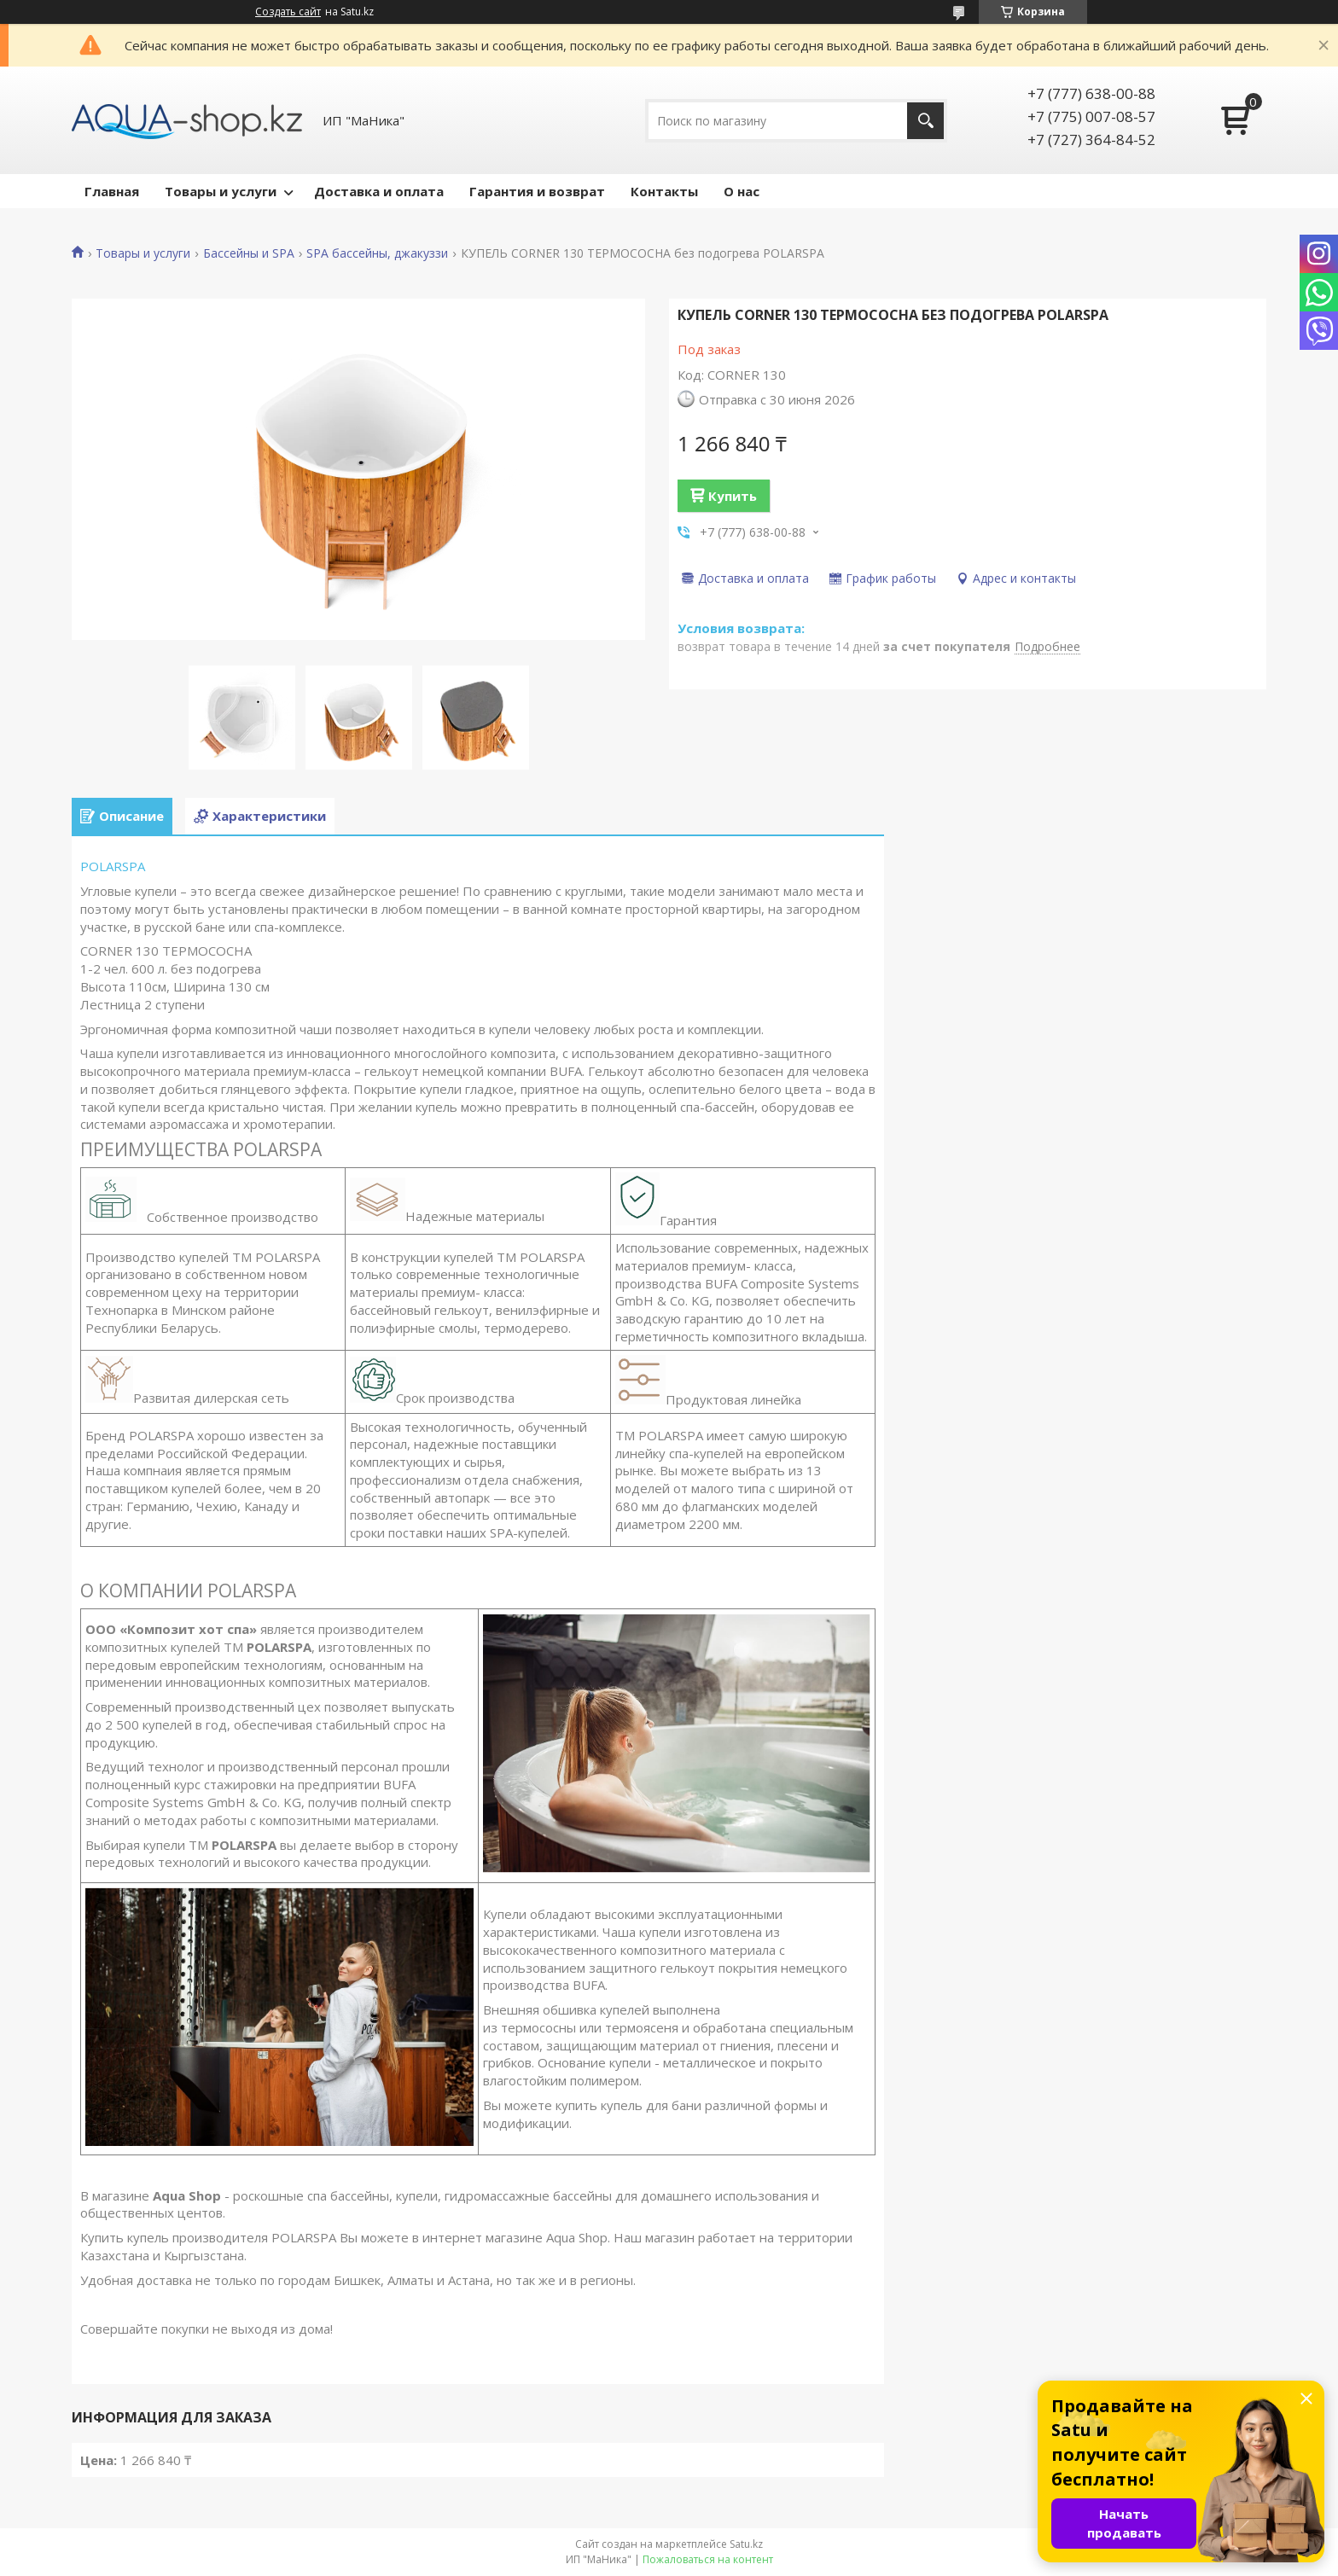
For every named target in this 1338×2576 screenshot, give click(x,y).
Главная (111, 191)
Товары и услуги (220, 191)
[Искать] (925, 120)
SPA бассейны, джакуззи (377, 253)
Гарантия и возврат (537, 191)
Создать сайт (288, 12)
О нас (741, 191)
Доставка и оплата (379, 191)
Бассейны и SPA (248, 253)
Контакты (664, 191)
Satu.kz (746, 2544)
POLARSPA (112, 866)
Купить (732, 495)
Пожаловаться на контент (708, 2559)
